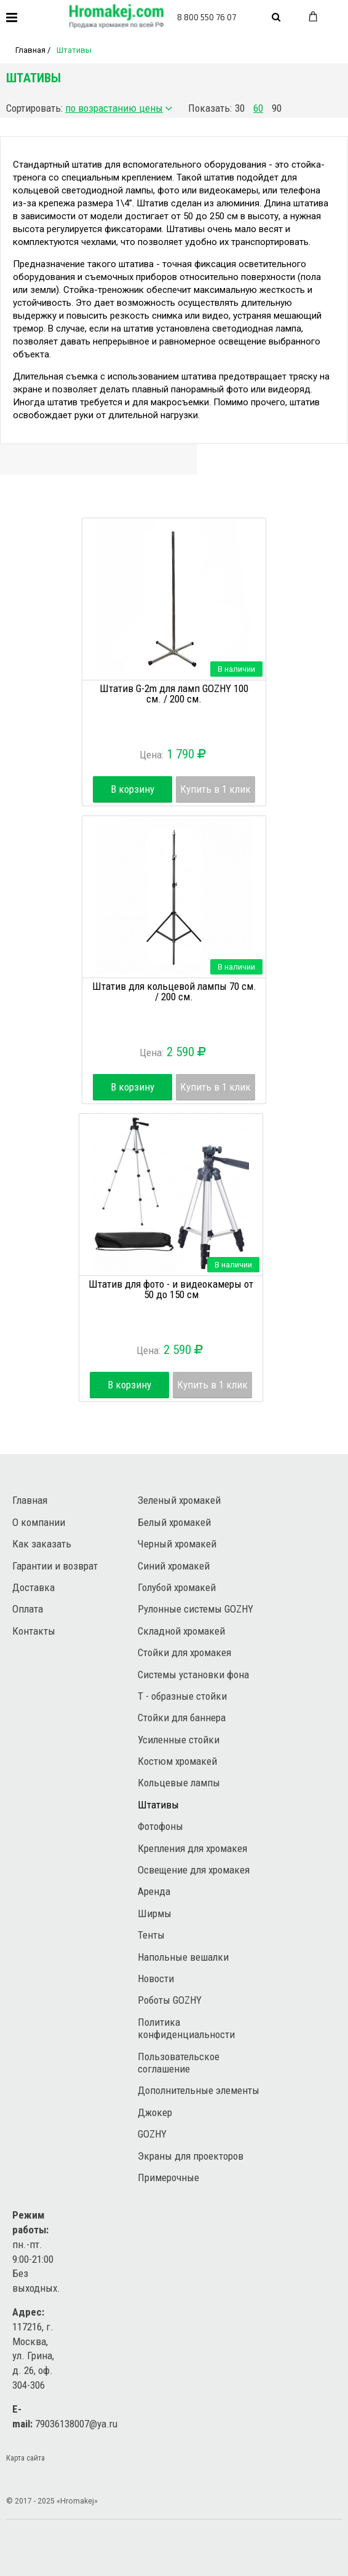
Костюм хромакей (177, 1761)
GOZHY (152, 2134)
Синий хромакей (174, 1566)
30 (240, 108)
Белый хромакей (174, 1522)
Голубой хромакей (177, 1587)
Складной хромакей (181, 1631)
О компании (38, 1522)
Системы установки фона (193, 1674)
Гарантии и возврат (55, 1566)
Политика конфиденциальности (186, 2028)
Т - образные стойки (182, 1696)
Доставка (33, 1587)
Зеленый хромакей (179, 1500)
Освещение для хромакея (194, 1870)
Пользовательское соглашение (178, 2062)
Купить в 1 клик (215, 789)
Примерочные (168, 2177)
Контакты (33, 1631)
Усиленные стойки (178, 1740)
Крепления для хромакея (192, 1848)
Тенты (151, 1935)
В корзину (132, 789)
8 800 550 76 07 (206, 17)
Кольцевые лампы (179, 1782)
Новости (156, 1978)
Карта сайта (25, 2457)
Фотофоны (160, 1826)
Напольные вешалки (183, 1957)
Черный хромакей (177, 1544)
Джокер (155, 2112)
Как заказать (41, 1544)
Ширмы (155, 1913)
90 (277, 108)
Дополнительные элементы (198, 2090)
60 (258, 108)
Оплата (27, 1609)
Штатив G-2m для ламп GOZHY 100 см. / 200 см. (174, 693)
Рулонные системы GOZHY (195, 1609)
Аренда (154, 1891)
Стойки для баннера (182, 1717)
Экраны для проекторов (190, 2156)
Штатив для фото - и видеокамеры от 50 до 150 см (171, 1289)
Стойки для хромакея (184, 1652)
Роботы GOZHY (170, 2000)
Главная (30, 50)
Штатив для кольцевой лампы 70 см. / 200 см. (174, 991)
